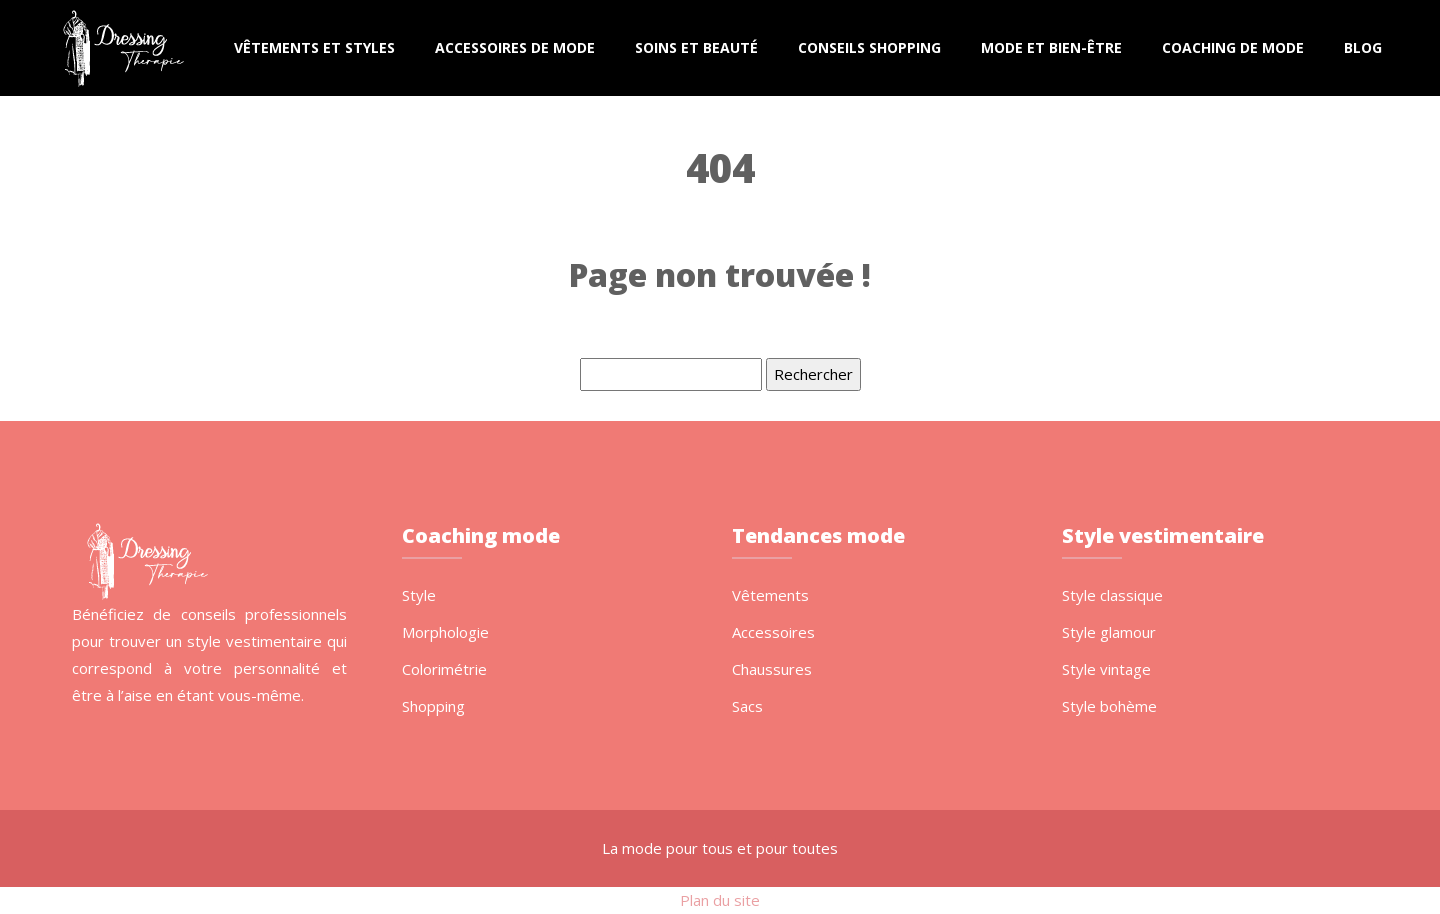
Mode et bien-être (1051, 47)
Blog (1363, 47)
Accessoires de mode (515, 47)
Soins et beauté (696, 47)
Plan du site (720, 900)
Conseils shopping (869, 47)
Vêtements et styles (314, 47)
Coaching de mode (1233, 47)
